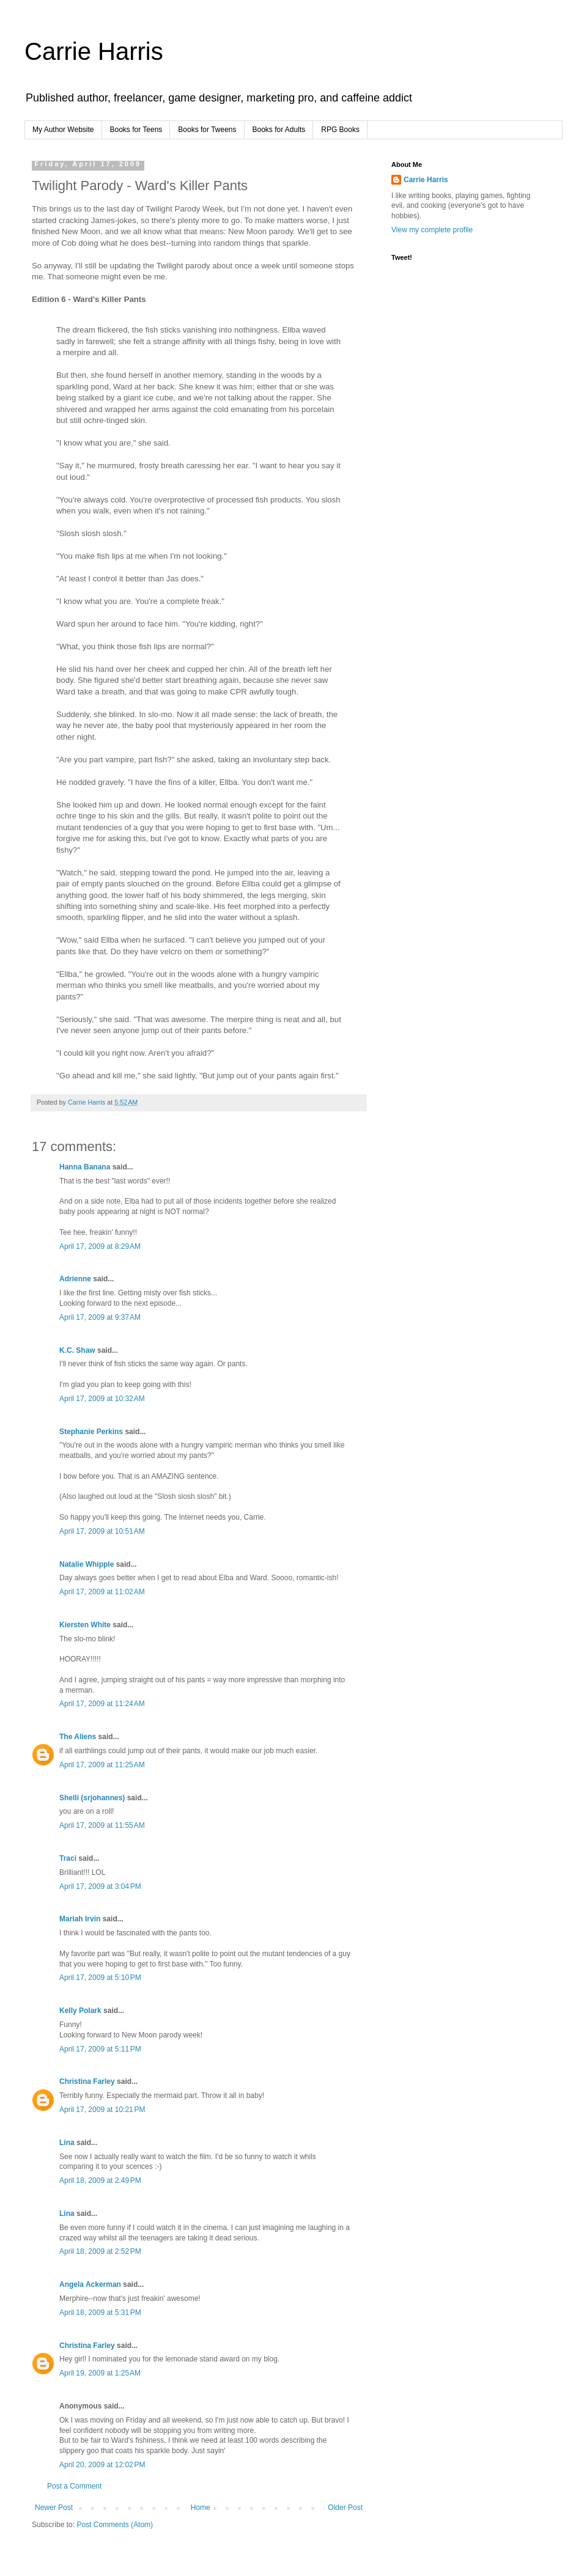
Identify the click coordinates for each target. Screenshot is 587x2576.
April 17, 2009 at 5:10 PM (100, 1977)
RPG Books (340, 129)
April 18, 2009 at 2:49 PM (100, 2180)
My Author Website (63, 129)
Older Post (345, 2507)
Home (200, 2507)
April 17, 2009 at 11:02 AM (102, 1592)
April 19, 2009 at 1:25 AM (100, 2373)
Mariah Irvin (79, 1919)
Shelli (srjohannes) (92, 1798)
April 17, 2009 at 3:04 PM (100, 1886)
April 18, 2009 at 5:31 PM (100, 2312)
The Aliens (77, 1736)
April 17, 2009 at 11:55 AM (102, 1825)
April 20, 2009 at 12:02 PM (102, 2464)
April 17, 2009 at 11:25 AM (102, 1765)
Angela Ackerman (90, 2284)
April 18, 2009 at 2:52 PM (100, 2251)
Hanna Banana (84, 1167)
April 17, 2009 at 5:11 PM (100, 2049)
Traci (67, 1858)
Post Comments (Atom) (114, 2524)
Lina (67, 2142)
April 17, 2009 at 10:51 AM (102, 1531)
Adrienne (75, 1279)
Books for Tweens (207, 129)
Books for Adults (279, 129)
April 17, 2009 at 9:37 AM (100, 1317)
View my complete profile (432, 230)
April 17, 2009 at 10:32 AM (102, 1398)
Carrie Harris (93, 51)
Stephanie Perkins (91, 1431)
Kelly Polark (80, 2010)
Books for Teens (136, 129)
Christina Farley (87, 2081)
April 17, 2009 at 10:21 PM (102, 2109)
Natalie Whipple (86, 1564)
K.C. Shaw (77, 1350)
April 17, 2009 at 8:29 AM (100, 1246)
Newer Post (54, 2507)
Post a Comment (74, 2486)
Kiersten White (85, 1625)
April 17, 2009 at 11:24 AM (102, 1703)
